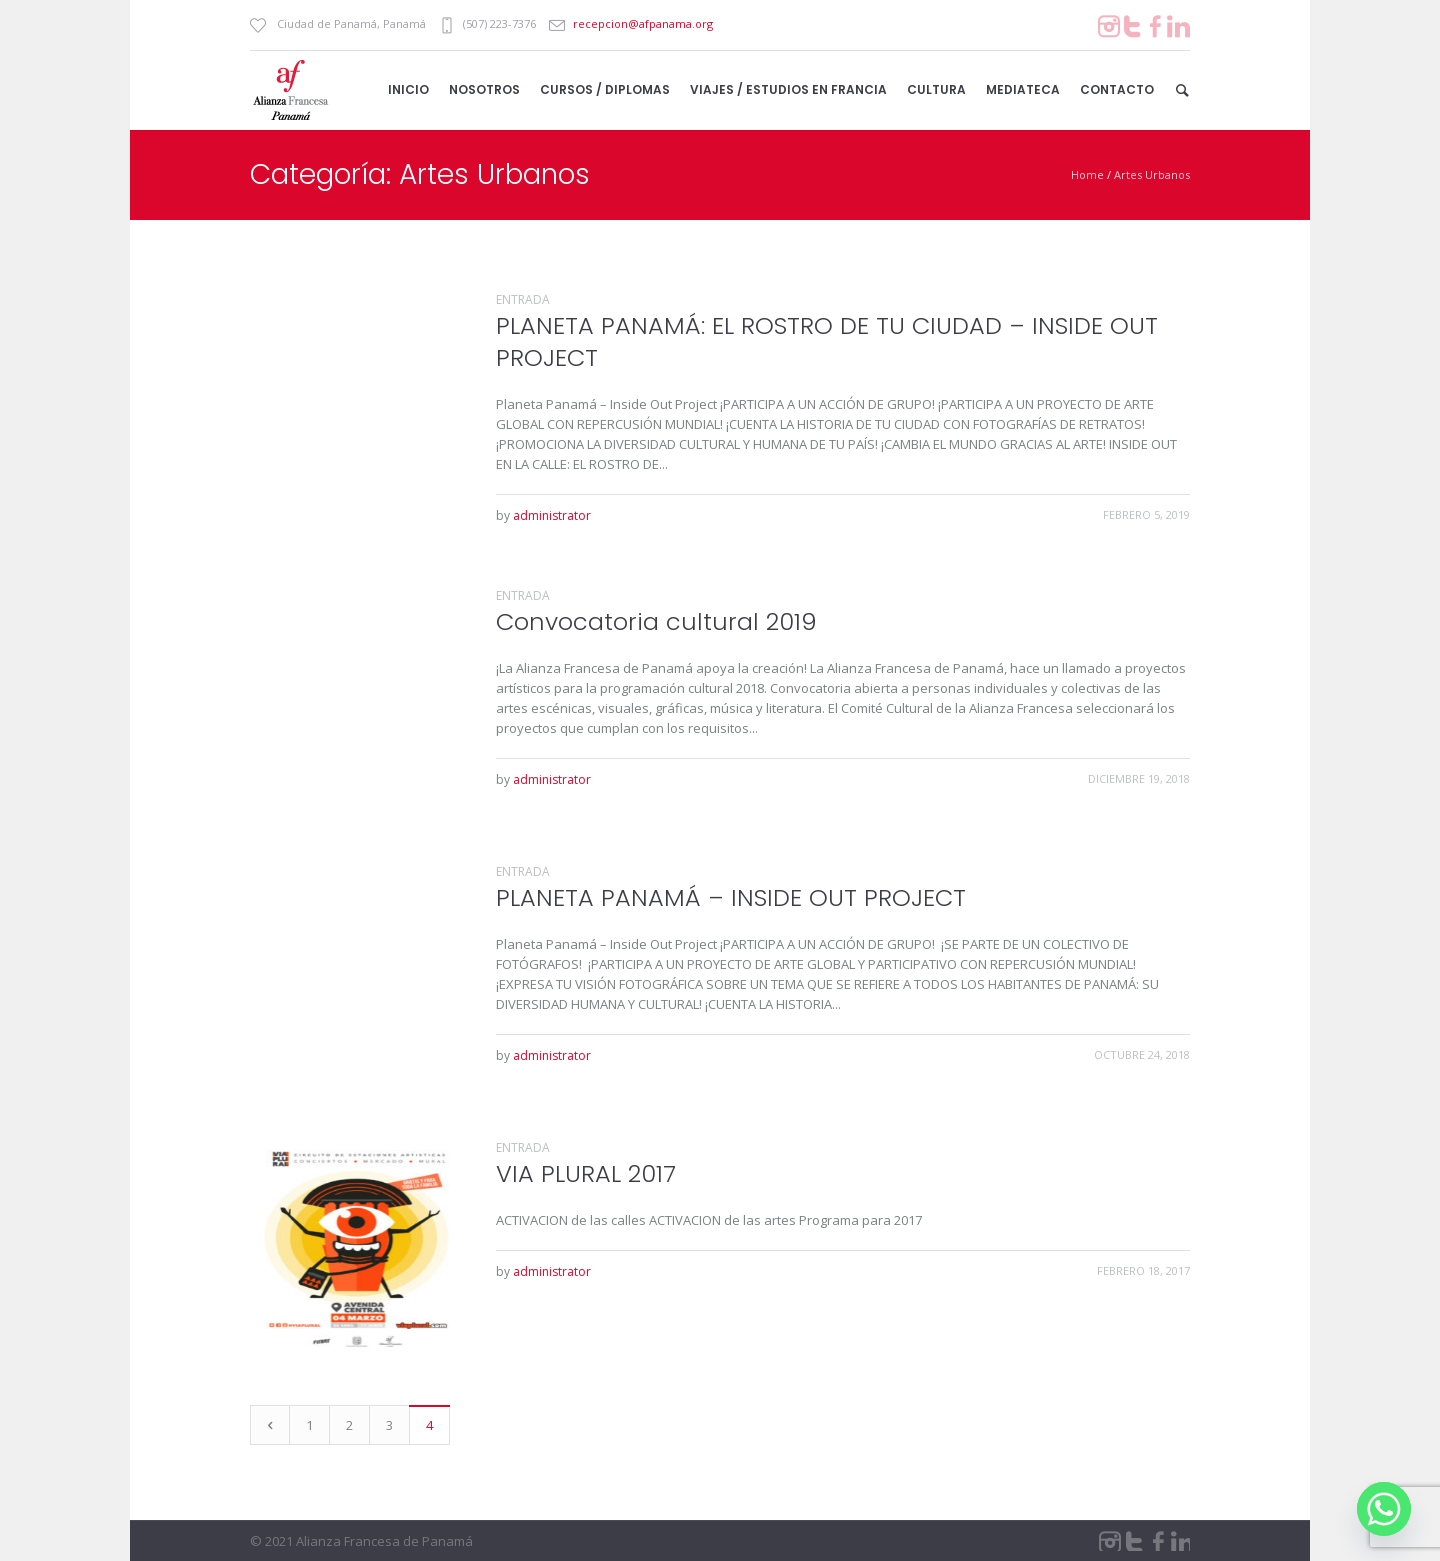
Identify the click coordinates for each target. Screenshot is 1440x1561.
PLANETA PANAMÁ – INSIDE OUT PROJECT (731, 897)
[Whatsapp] (1384, 1509)
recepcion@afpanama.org (643, 23)
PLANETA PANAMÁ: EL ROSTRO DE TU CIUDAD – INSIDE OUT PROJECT (827, 341)
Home (1087, 174)
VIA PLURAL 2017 (586, 1173)
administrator (552, 515)
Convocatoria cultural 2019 (656, 621)
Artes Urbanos (1152, 174)
